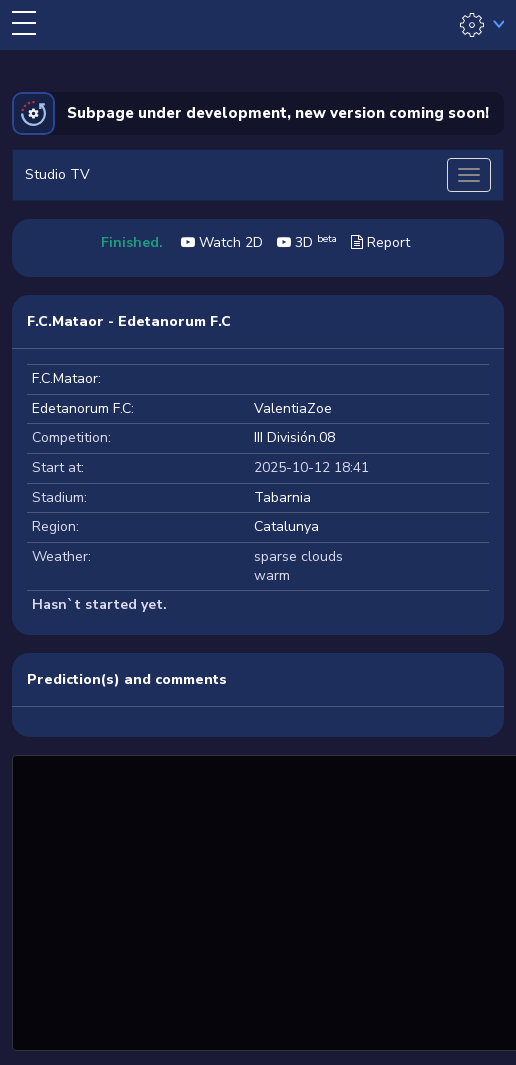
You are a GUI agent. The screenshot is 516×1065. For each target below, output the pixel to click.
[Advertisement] (266, 900)
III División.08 (294, 437)
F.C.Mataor (65, 378)
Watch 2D (222, 242)
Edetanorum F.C (81, 408)
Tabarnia (282, 497)
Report (380, 242)
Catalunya (286, 526)
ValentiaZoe (293, 408)
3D (307, 242)
